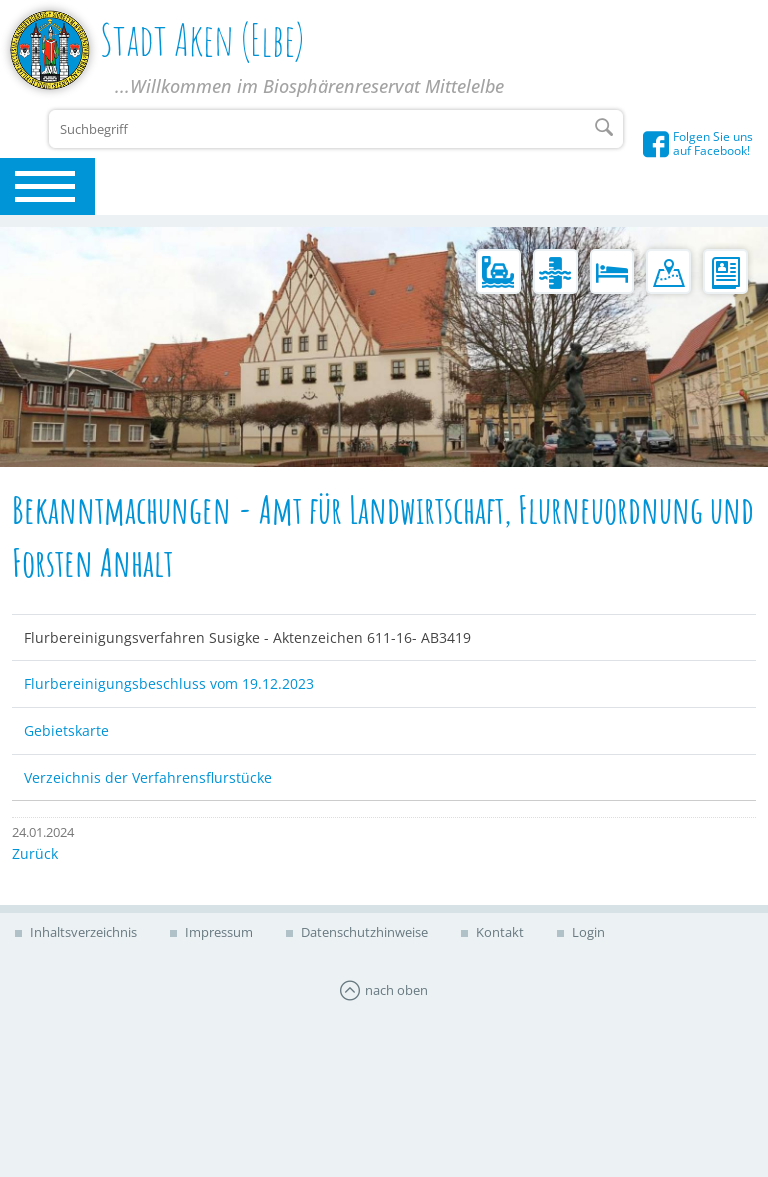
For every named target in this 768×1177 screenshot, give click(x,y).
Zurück (35, 853)
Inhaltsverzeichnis (82, 932)
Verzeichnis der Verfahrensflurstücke (148, 777)
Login (587, 932)
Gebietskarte (66, 730)
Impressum (217, 932)
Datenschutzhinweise (363, 932)
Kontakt (498, 932)
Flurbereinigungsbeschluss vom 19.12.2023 (169, 683)
